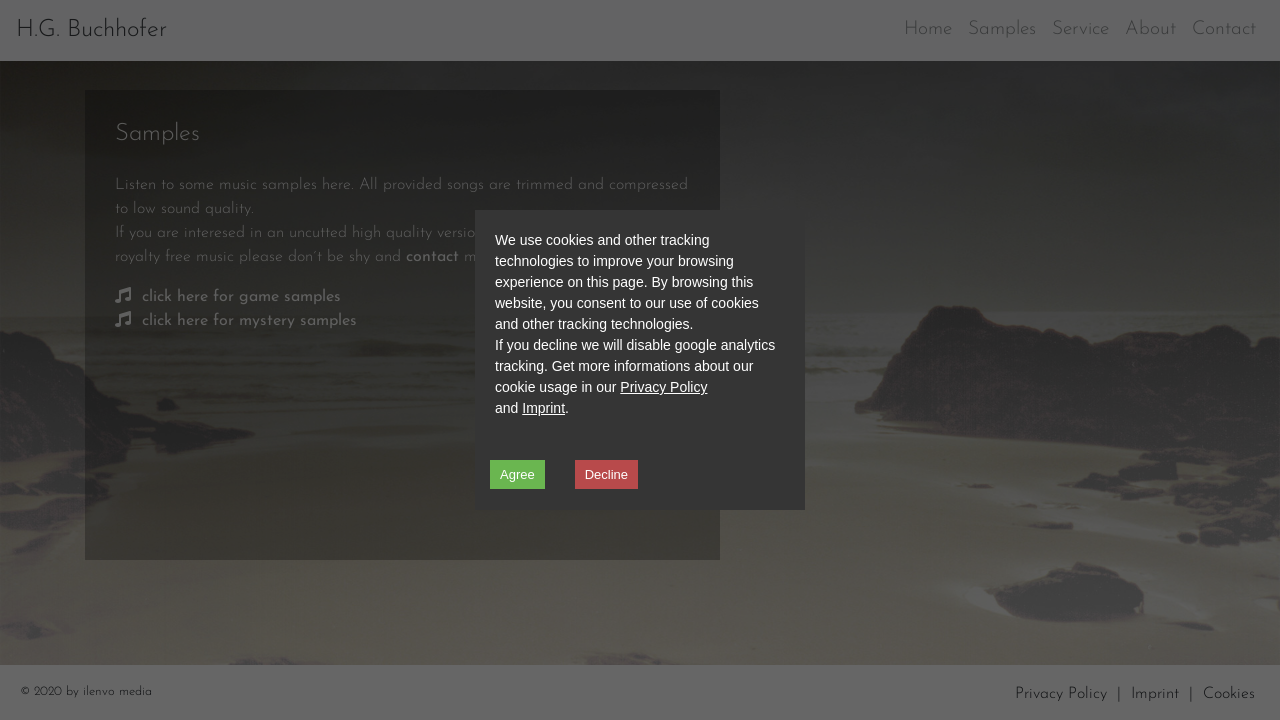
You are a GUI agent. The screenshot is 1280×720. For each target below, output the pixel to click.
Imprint (543, 408)
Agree (517, 474)
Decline (606, 474)
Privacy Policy (663, 387)
